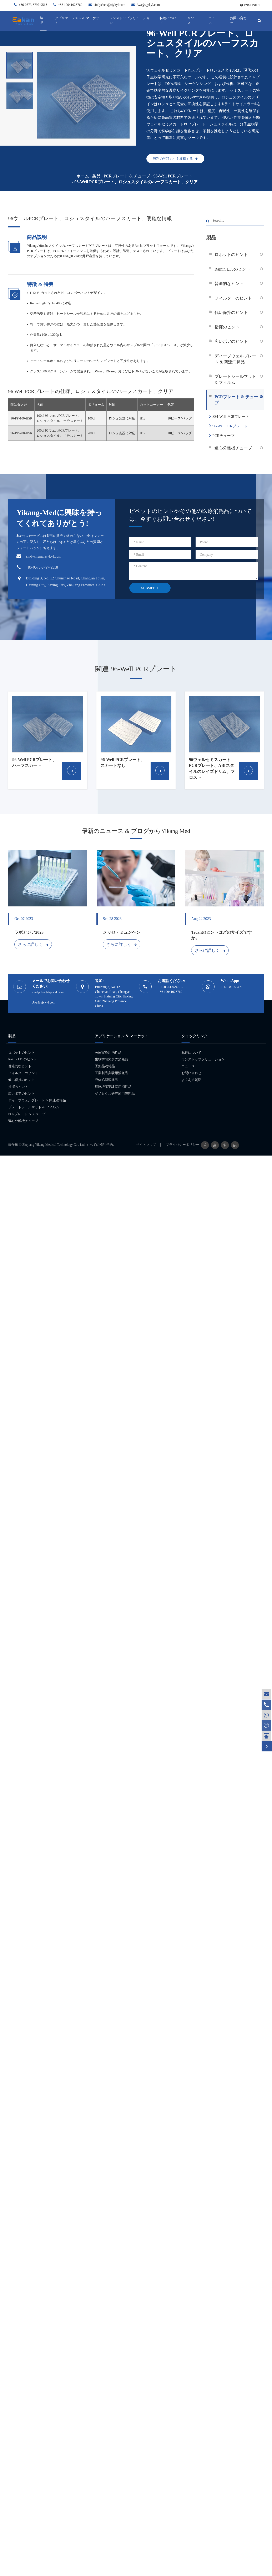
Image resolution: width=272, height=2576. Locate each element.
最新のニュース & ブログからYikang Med (136, 831)
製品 (41, 20)
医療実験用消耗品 (108, 1052)
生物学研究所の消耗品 (111, 1059)
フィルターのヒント (233, 298)
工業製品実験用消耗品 (111, 1073)
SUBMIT (149, 588)
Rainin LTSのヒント (232, 269)
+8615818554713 (232, 987)
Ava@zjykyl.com (148, 4)
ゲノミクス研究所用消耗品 (115, 1093)
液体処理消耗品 (106, 1080)
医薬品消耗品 (105, 1066)
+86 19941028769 (70, 4)
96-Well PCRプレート (172, 176)
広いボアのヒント (231, 341)
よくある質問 (191, 1080)
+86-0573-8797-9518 (33, 4)
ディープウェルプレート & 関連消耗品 (235, 359)
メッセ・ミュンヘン (121, 932)
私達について (168, 20)
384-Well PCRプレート (229, 416)
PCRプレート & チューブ (127, 176)
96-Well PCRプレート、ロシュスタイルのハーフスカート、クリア (136, 182)
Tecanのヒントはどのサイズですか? (221, 935)
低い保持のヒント (231, 312)
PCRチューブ (222, 435)
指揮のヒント (227, 327)
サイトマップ (146, 1144)
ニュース (214, 20)
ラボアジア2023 (29, 932)
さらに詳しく (33, 944)
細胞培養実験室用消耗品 (113, 1086)
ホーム (82, 176)
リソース (192, 20)
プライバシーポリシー (182, 1144)
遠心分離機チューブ (233, 448)
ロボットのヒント (231, 254)
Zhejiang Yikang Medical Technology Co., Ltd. (53, 1144)
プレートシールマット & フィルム (235, 379)
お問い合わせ (238, 20)
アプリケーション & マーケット (77, 20)
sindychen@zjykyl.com (109, 4)
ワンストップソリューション (129, 20)
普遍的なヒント (229, 283)
